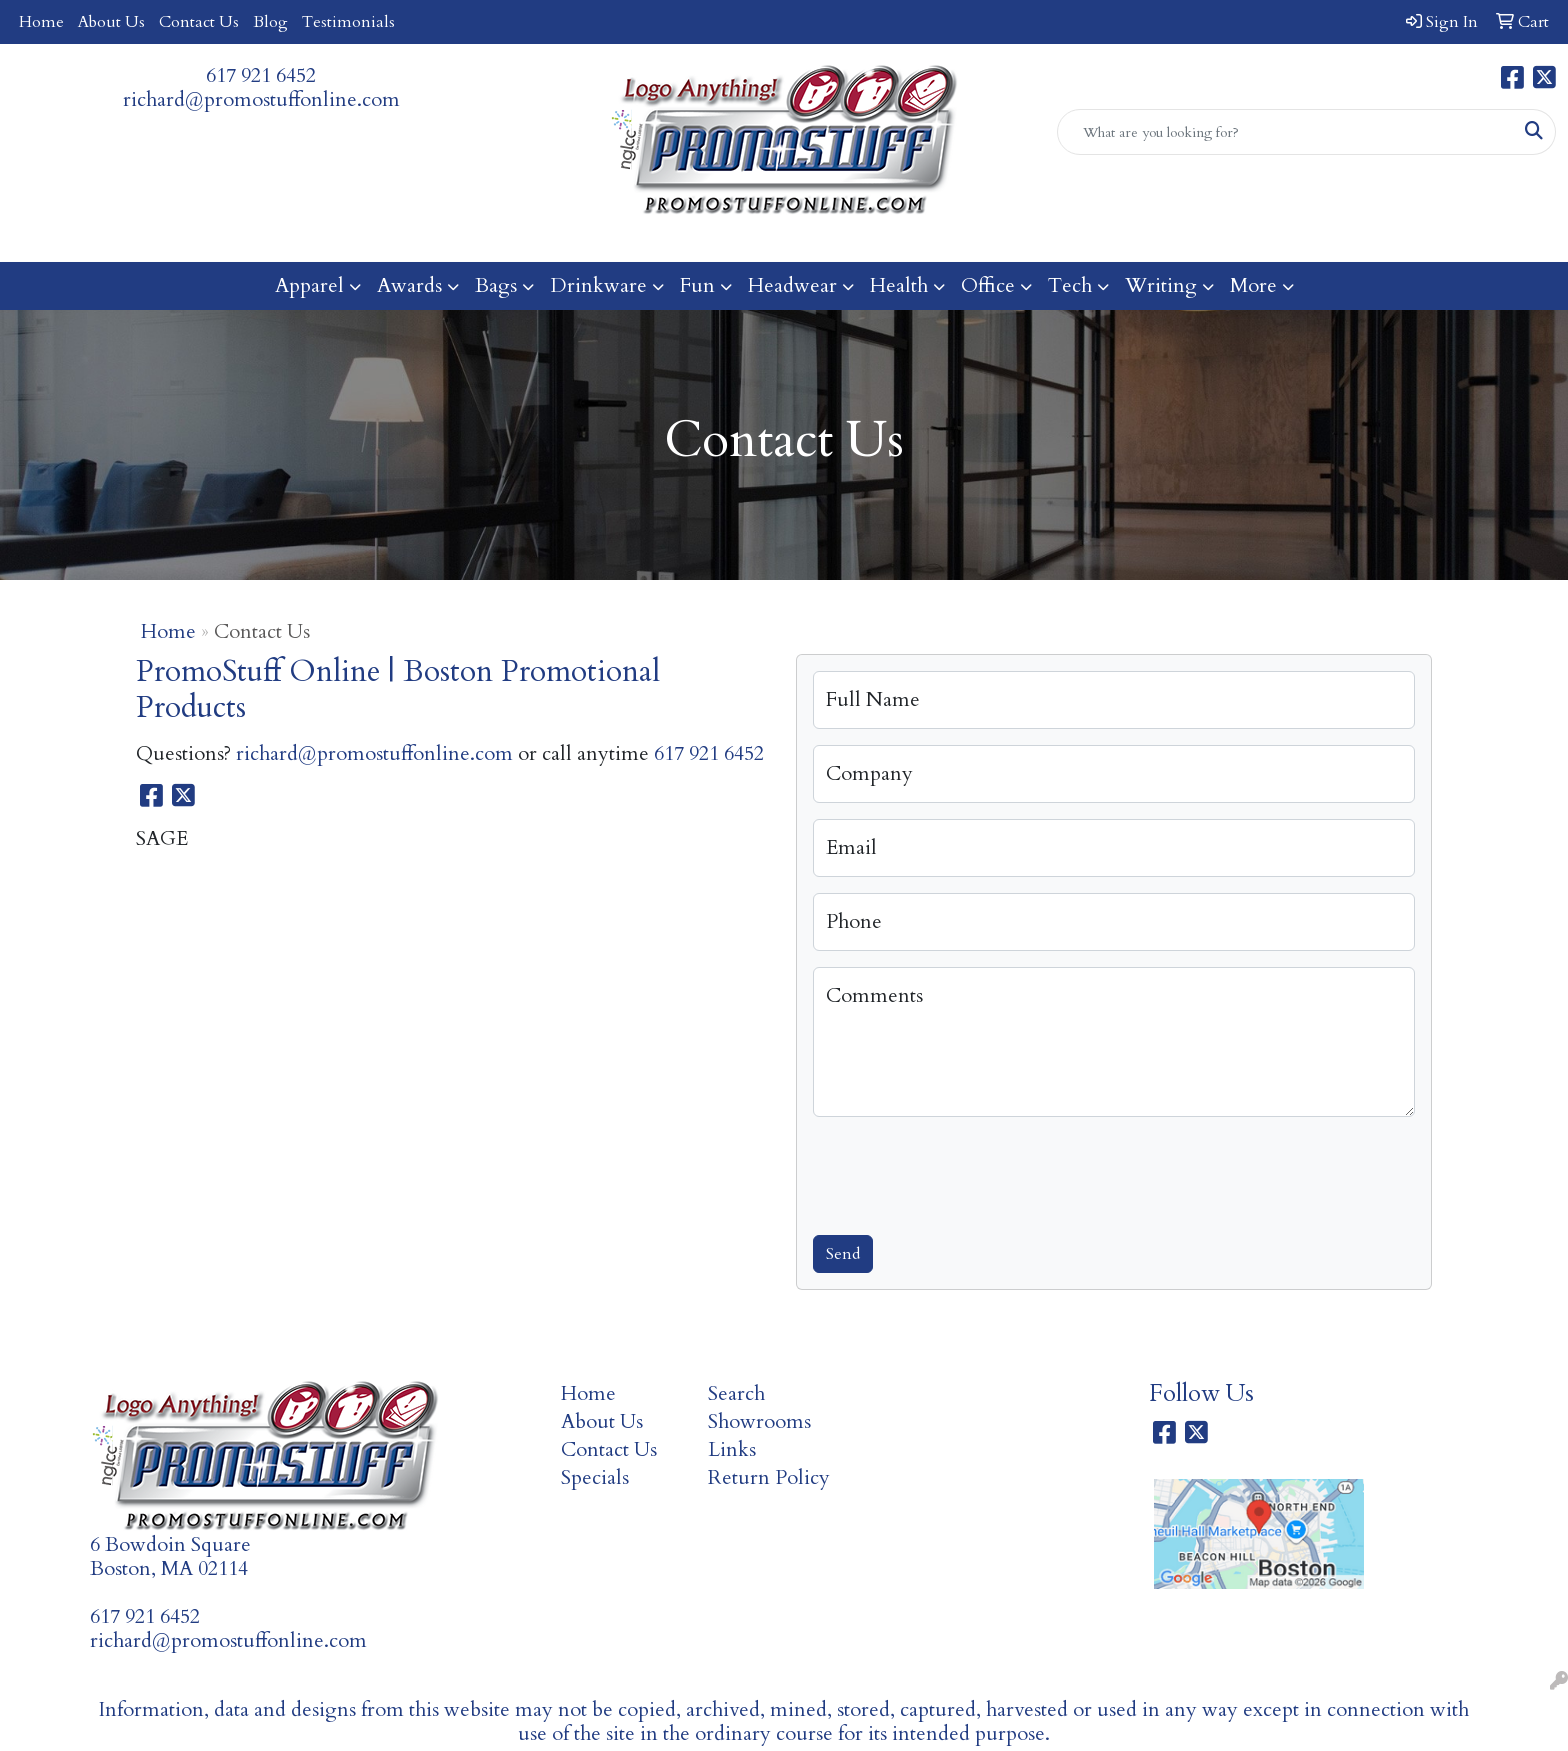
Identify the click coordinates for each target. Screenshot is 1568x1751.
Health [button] (899, 285)
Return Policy (769, 1477)
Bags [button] (496, 285)
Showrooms (759, 1421)
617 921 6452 (261, 75)
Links (732, 1449)
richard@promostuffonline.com (261, 99)
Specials (595, 1477)
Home (41, 22)
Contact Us (199, 22)
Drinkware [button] (598, 285)
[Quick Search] (1285, 132)
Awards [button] (409, 285)
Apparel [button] (309, 285)
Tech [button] (1070, 285)
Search (736, 1393)
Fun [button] (697, 285)
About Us (111, 22)
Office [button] (988, 285)
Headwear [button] (792, 285)
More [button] (1253, 285)
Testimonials (348, 22)
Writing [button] (1161, 285)
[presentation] (965, 1172)
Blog (270, 22)
